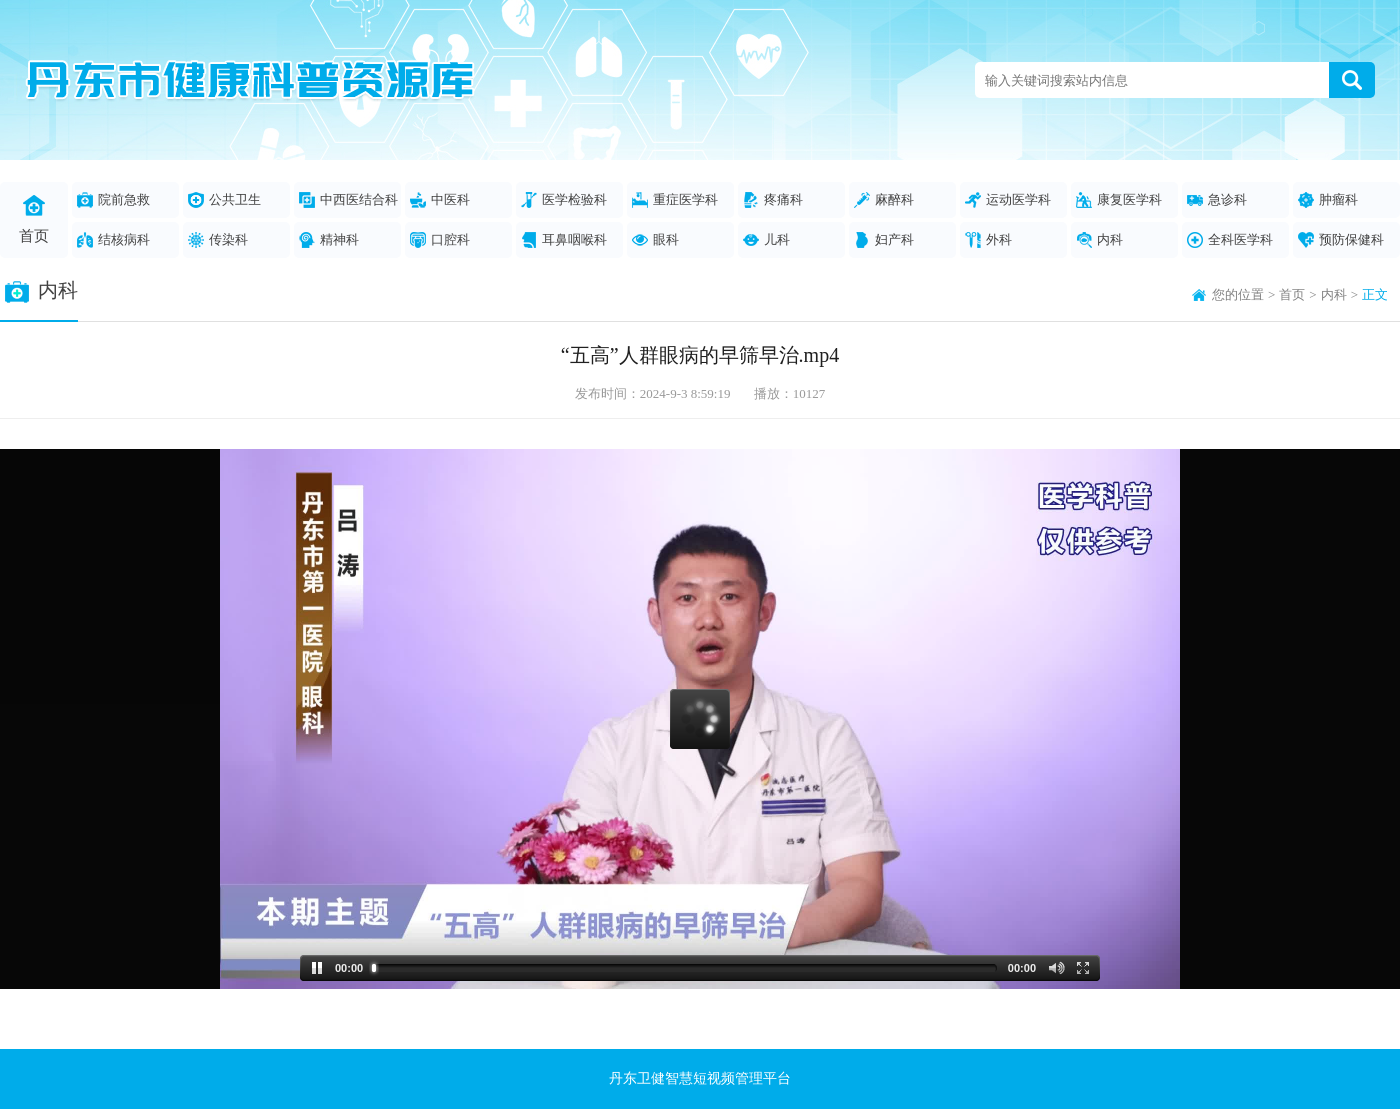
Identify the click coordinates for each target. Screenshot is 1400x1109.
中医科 (440, 200)
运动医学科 (1008, 200)
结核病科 (113, 240)
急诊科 (1217, 200)
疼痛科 (773, 200)
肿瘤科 (1328, 200)
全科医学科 (1230, 240)
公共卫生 (224, 200)
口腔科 (440, 240)
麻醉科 (884, 200)
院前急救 (113, 200)
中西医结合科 (348, 200)
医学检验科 (564, 200)
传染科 (218, 240)
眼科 (655, 240)
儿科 (766, 240)
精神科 (329, 240)
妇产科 (884, 240)
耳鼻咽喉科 (564, 240)
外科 (988, 240)
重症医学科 (675, 200)
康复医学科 (1119, 200)
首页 (34, 219)
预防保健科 (1341, 240)
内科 (1099, 240)
